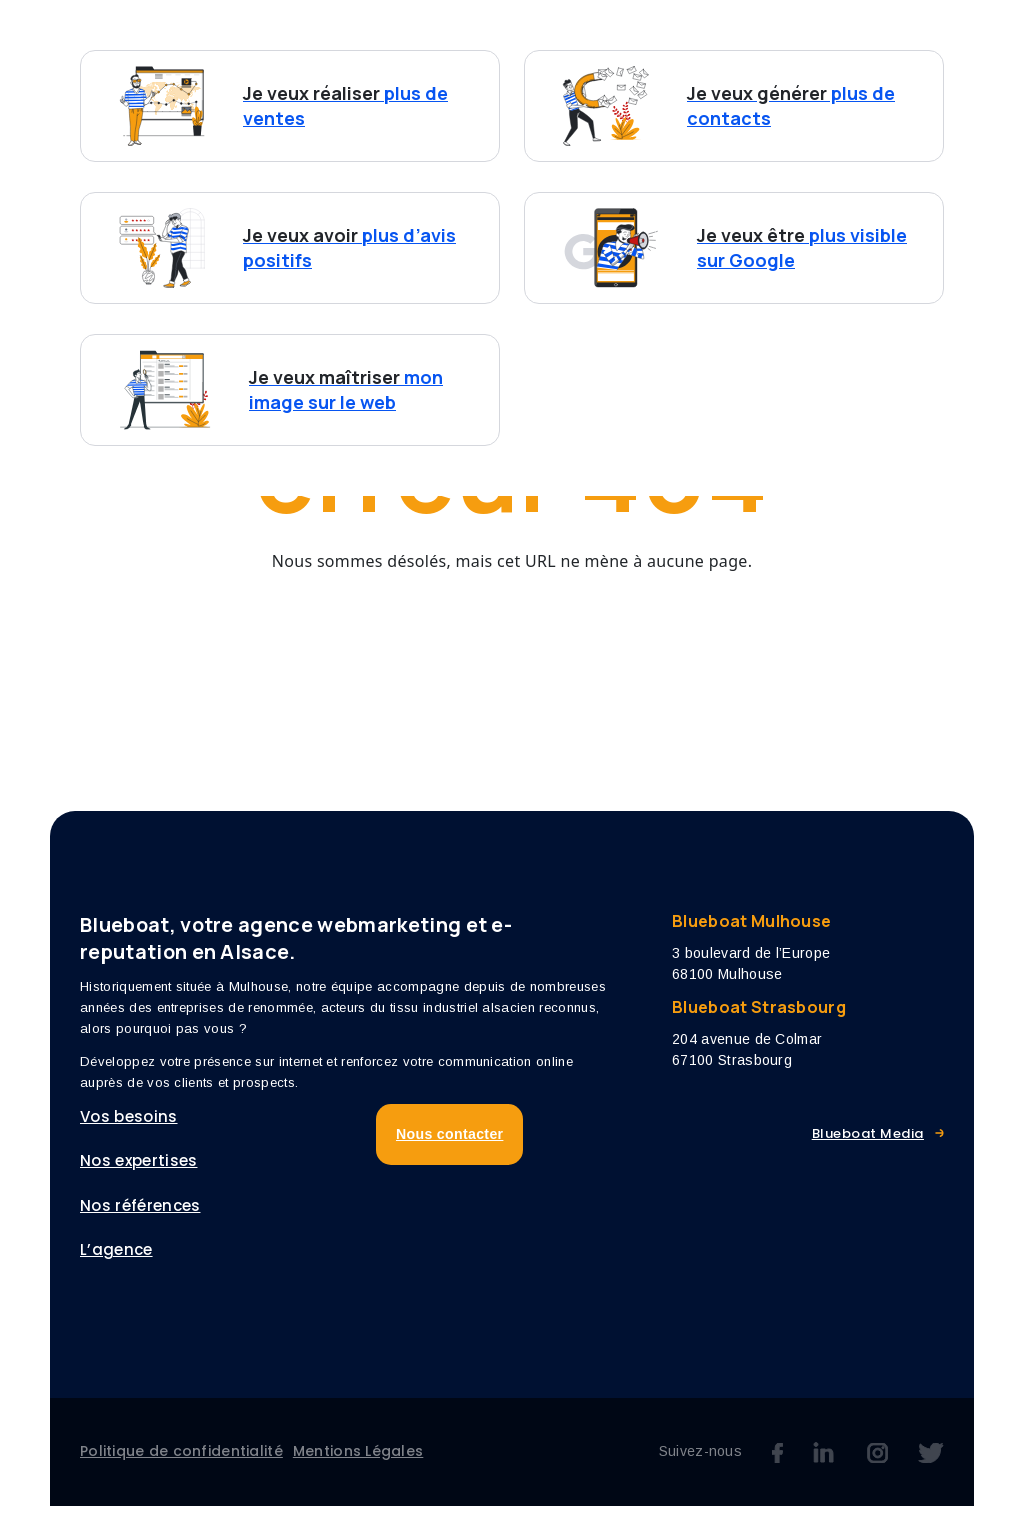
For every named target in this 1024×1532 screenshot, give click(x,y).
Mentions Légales (358, 1477)
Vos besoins (419, 37)
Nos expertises (585, 37)
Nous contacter (453, 80)
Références (729, 37)
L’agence (850, 37)
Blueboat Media (868, 1160)
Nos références (140, 1231)
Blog (944, 37)
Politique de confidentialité (181, 1477)
